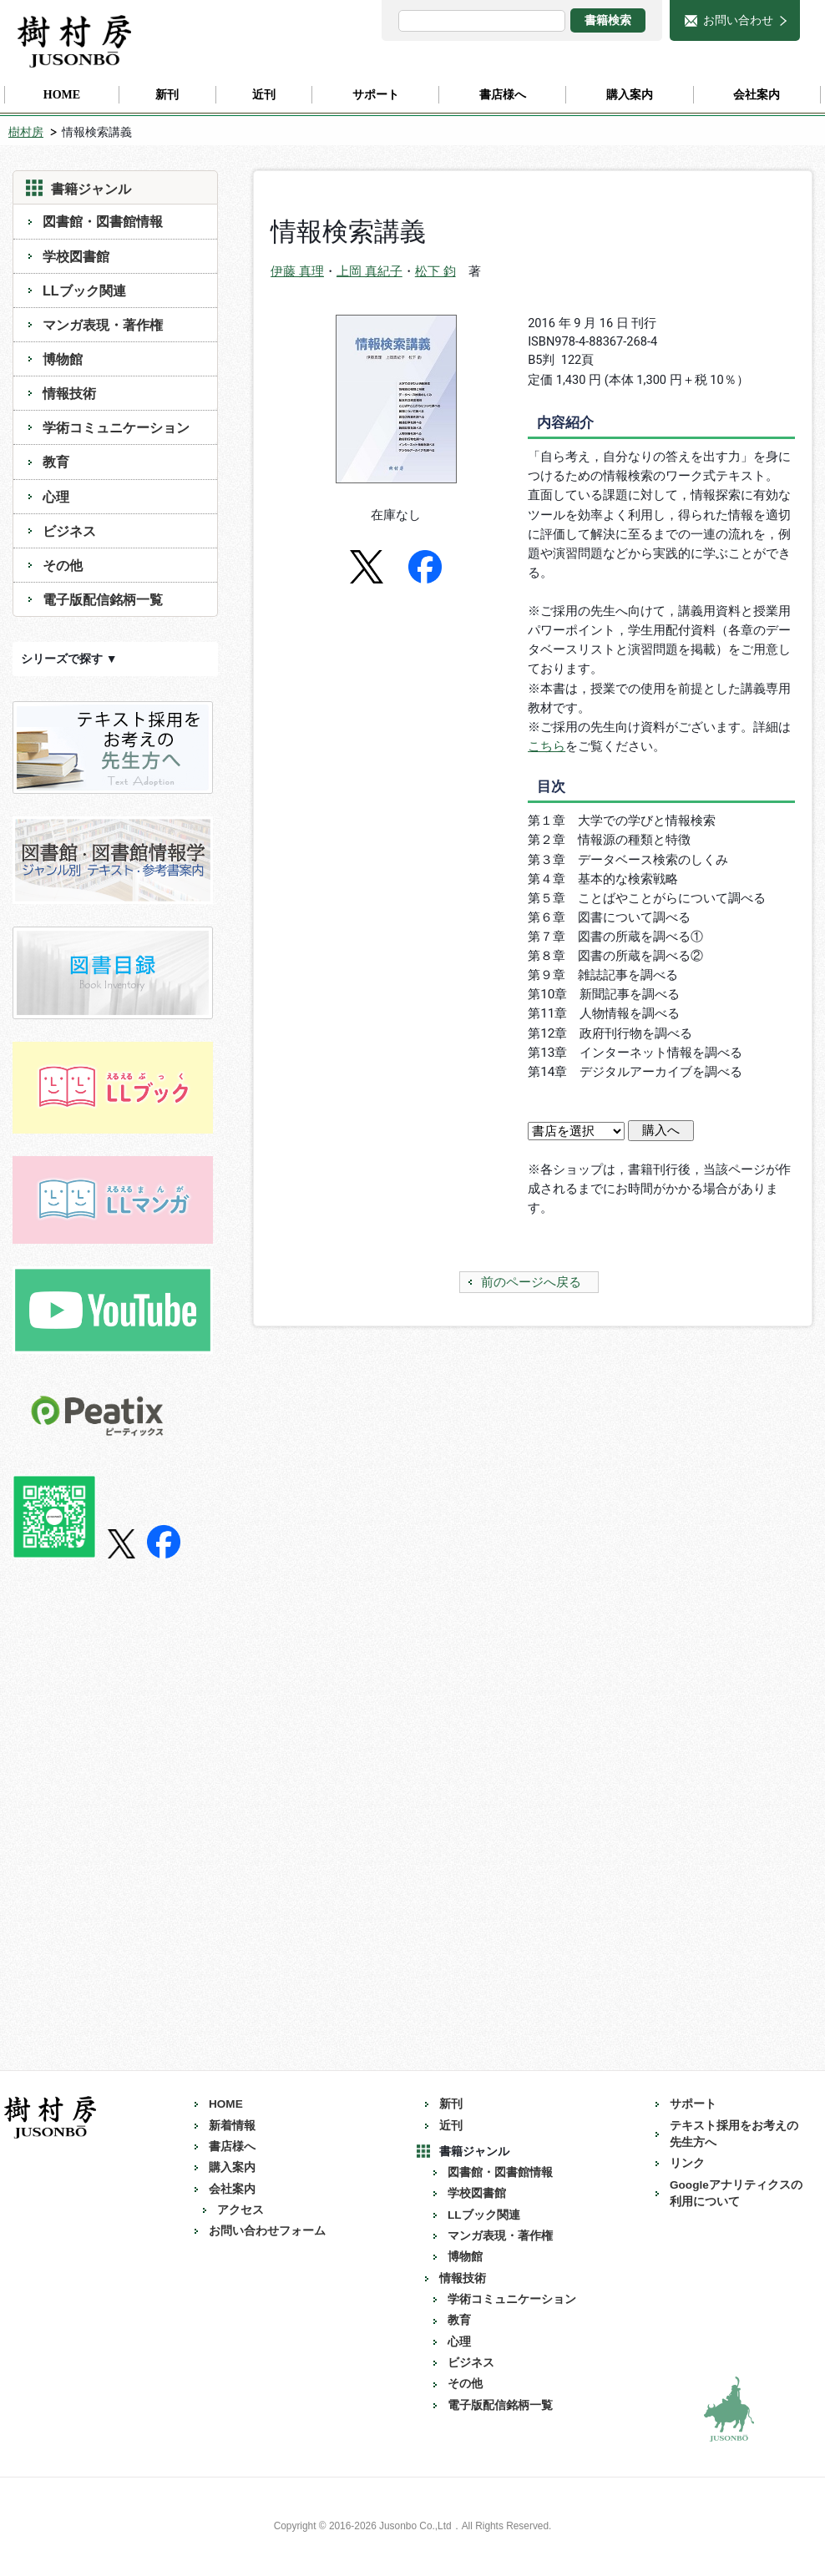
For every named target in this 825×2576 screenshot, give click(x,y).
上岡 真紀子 (369, 271)
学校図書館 (76, 256)
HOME (226, 2104)
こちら (546, 746)
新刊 (451, 2104)
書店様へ (232, 2146)
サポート (693, 2104)
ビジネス (69, 530)
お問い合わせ (738, 20)
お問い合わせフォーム (267, 2231)
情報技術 (69, 393)
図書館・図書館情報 (103, 221)
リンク (687, 2163)
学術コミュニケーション (116, 427)
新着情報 (232, 2125)
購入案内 (232, 2167)
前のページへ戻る (531, 1282)
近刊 (451, 2125)
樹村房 (25, 132)
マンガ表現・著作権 (103, 324)
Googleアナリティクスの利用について (736, 2193)
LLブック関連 (84, 290)
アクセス (240, 2210)
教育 (56, 461)
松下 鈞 (435, 271)
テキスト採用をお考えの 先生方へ (740, 2134)
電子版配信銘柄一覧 (103, 599)
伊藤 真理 (297, 271)
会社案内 (232, 2189)
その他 (63, 565)
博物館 (63, 358)
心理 (56, 496)
